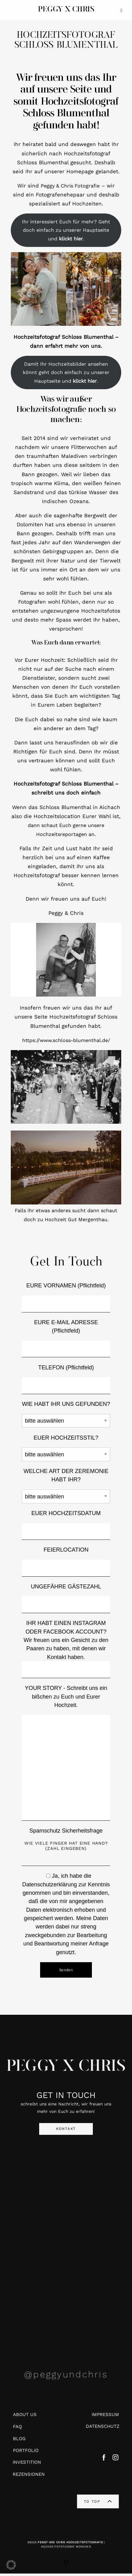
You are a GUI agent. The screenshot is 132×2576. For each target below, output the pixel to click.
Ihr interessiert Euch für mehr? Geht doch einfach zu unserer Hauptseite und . (66, 233)
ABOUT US (25, 2417)
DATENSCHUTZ (102, 2429)
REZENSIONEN (29, 2477)
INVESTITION (27, 2465)
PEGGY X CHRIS (66, 2069)
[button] (11, 2565)
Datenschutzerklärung (49, 1887)
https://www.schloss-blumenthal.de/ (66, 1043)
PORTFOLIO (26, 2453)
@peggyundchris (66, 2376)
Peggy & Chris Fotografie (70, 188)
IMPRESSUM (105, 2417)
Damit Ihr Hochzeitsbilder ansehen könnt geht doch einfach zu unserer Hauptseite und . (66, 375)
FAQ (17, 2429)
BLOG (19, 2441)
